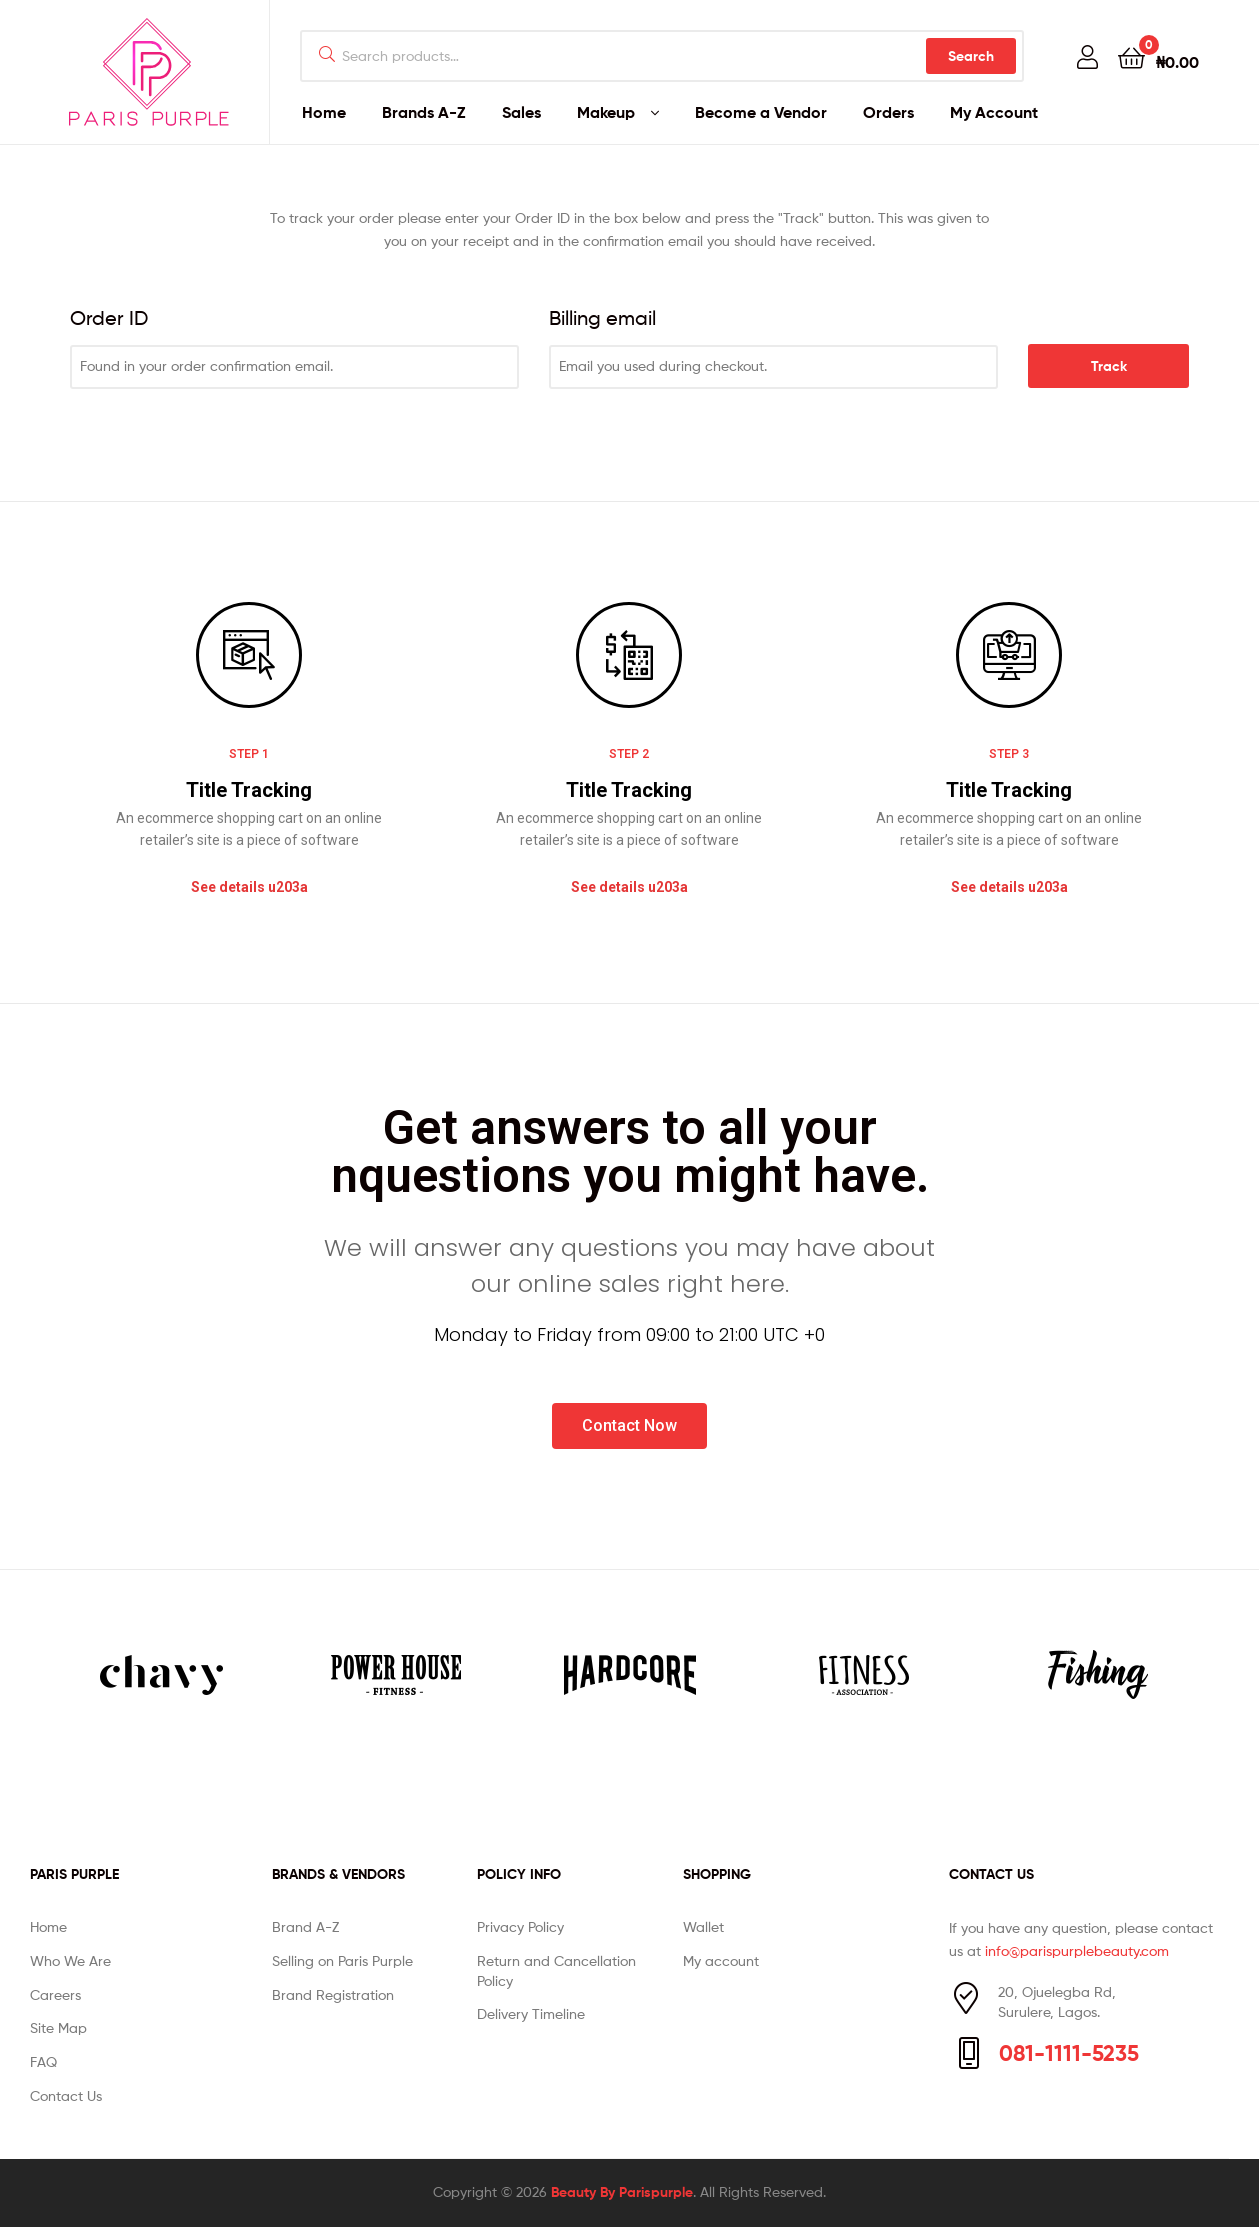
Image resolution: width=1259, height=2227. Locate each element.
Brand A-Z (305, 1926)
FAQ (43, 2061)
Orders (888, 112)
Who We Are (70, 1960)
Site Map (58, 2027)
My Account (994, 112)
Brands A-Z (424, 112)
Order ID (109, 318)
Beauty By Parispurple (622, 2192)
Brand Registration (333, 1994)
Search (971, 56)
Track (1109, 366)
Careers (55, 1994)
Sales (521, 112)
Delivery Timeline (531, 2013)
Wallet (703, 1926)
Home (324, 112)
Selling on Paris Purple (342, 1960)
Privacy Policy (520, 1926)
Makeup (606, 112)
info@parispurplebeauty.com (1077, 1950)
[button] (249, 887)
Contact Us (66, 2095)
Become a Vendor (761, 112)
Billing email (602, 318)
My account (721, 1960)
